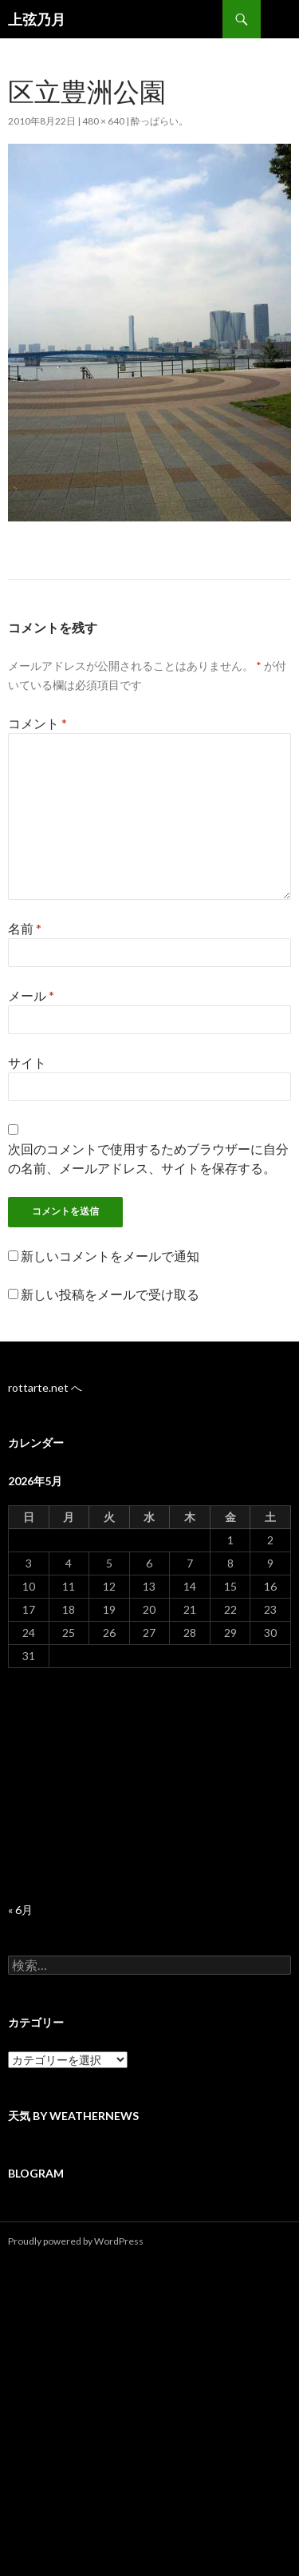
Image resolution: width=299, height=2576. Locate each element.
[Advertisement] (149, 1785)
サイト (27, 1062)
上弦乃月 (36, 19)
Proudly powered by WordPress (76, 2241)
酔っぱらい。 (159, 121)
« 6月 (20, 1909)
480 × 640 (103, 121)
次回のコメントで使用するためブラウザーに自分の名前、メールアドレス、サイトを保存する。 (148, 1158)
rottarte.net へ (45, 1387)
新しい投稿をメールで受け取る (110, 1294)
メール (31, 995)
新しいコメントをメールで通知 (110, 1255)
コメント (37, 723)
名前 (24, 928)
